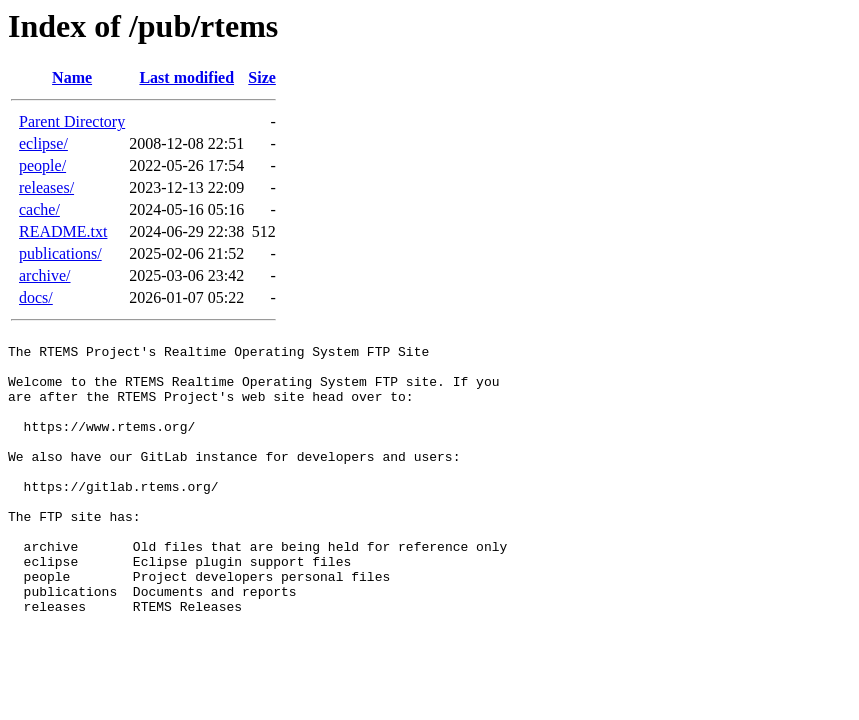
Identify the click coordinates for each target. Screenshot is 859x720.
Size (262, 77)
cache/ (39, 209)
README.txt (63, 231)
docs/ (36, 297)
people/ (42, 165)
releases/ (46, 187)
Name (72, 77)
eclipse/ (43, 143)
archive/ (45, 275)
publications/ (60, 253)
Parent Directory (72, 121)
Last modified (186, 77)
